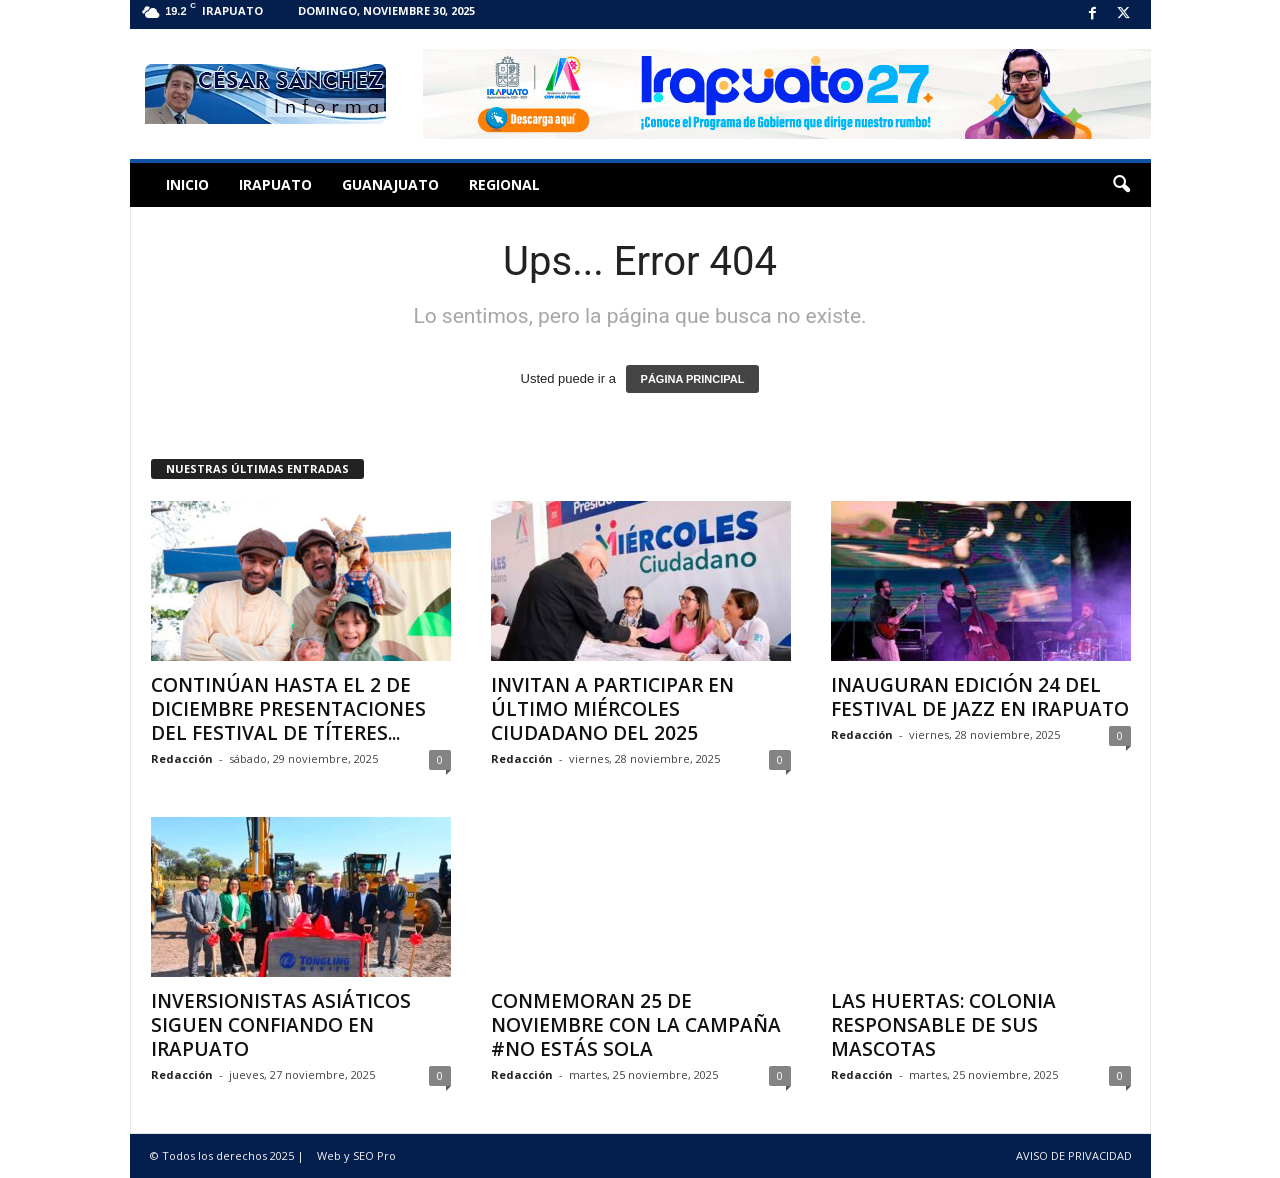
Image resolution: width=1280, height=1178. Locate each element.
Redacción (182, 758)
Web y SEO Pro (356, 1155)
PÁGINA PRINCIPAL (693, 379)
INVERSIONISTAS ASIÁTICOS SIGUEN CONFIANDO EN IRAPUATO (281, 1025)
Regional (504, 184)
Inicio (187, 184)
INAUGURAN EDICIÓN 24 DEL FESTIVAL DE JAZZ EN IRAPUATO (980, 697)
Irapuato (275, 184)
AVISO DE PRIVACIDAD (1074, 1155)
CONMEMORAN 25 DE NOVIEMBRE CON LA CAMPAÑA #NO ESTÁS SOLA (636, 1025)
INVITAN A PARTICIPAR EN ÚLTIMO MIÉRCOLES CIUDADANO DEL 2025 (612, 709)
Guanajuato (390, 184)
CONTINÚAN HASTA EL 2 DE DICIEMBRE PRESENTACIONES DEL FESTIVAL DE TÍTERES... (288, 709)
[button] (1121, 185)
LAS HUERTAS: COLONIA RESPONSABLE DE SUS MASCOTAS (943, 1025)
